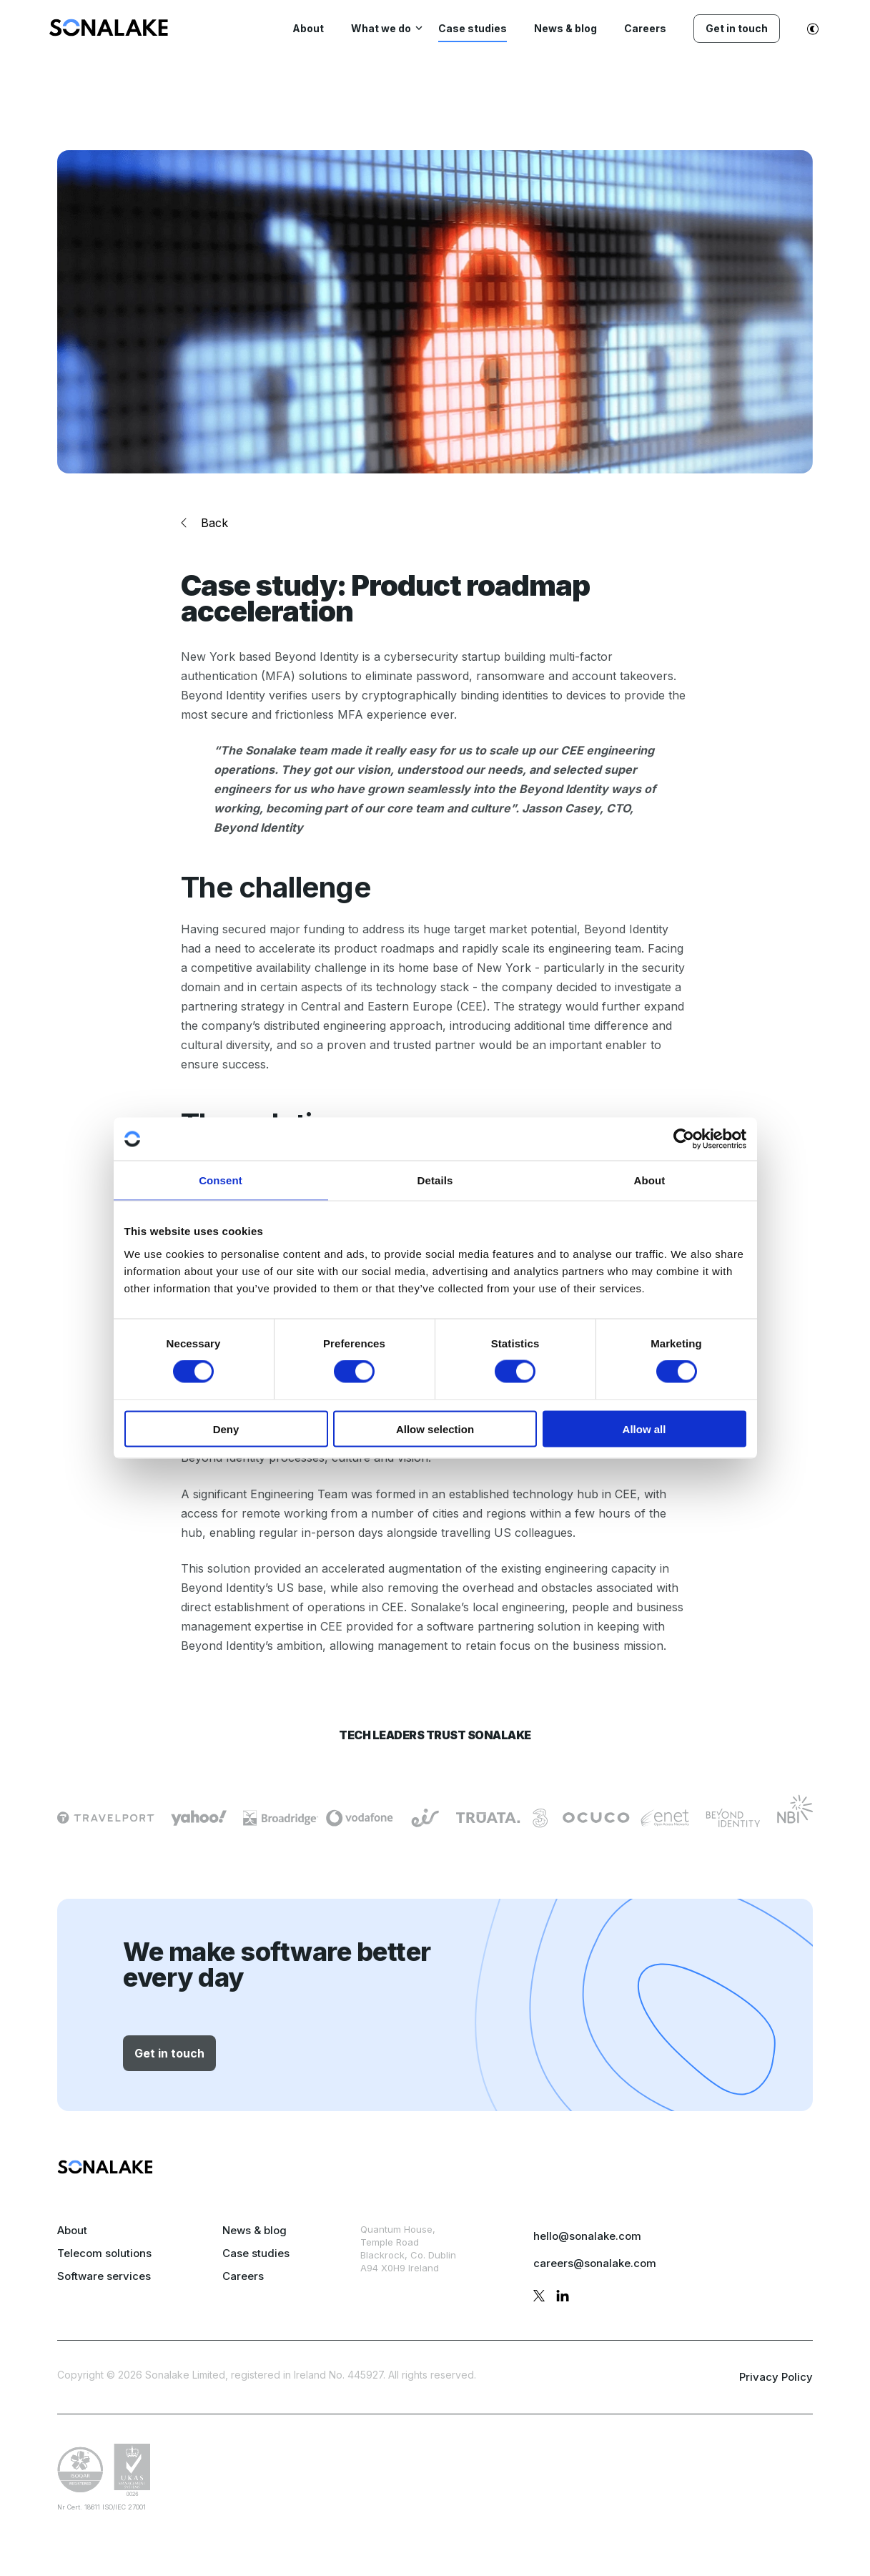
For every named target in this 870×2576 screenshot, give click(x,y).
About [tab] (650, 1180)
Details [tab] (435, 1180)
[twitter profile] (539, 2297)
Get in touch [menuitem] (737, 28)
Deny (226, 1428)
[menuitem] (108, 32)
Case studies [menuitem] (472, 28)
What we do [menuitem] (381, 28)
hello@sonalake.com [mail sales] (587, 2236)
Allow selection (435, 1428)
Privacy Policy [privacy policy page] (776, 2377)
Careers (243, 2276)
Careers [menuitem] (645, 28)
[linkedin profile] (562, 2297)
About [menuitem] (308, 28)
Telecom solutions (104, 2253)
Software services (104, 2276)
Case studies (256, 2253)
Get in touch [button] (169, 2053)
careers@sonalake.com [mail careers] (594, 2263)
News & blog (254, 2230)
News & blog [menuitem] (565, 28)
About (72, 2230)
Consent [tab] (220, 1180)
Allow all (644, 1428)
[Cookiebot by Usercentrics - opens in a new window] (683, 1139)
